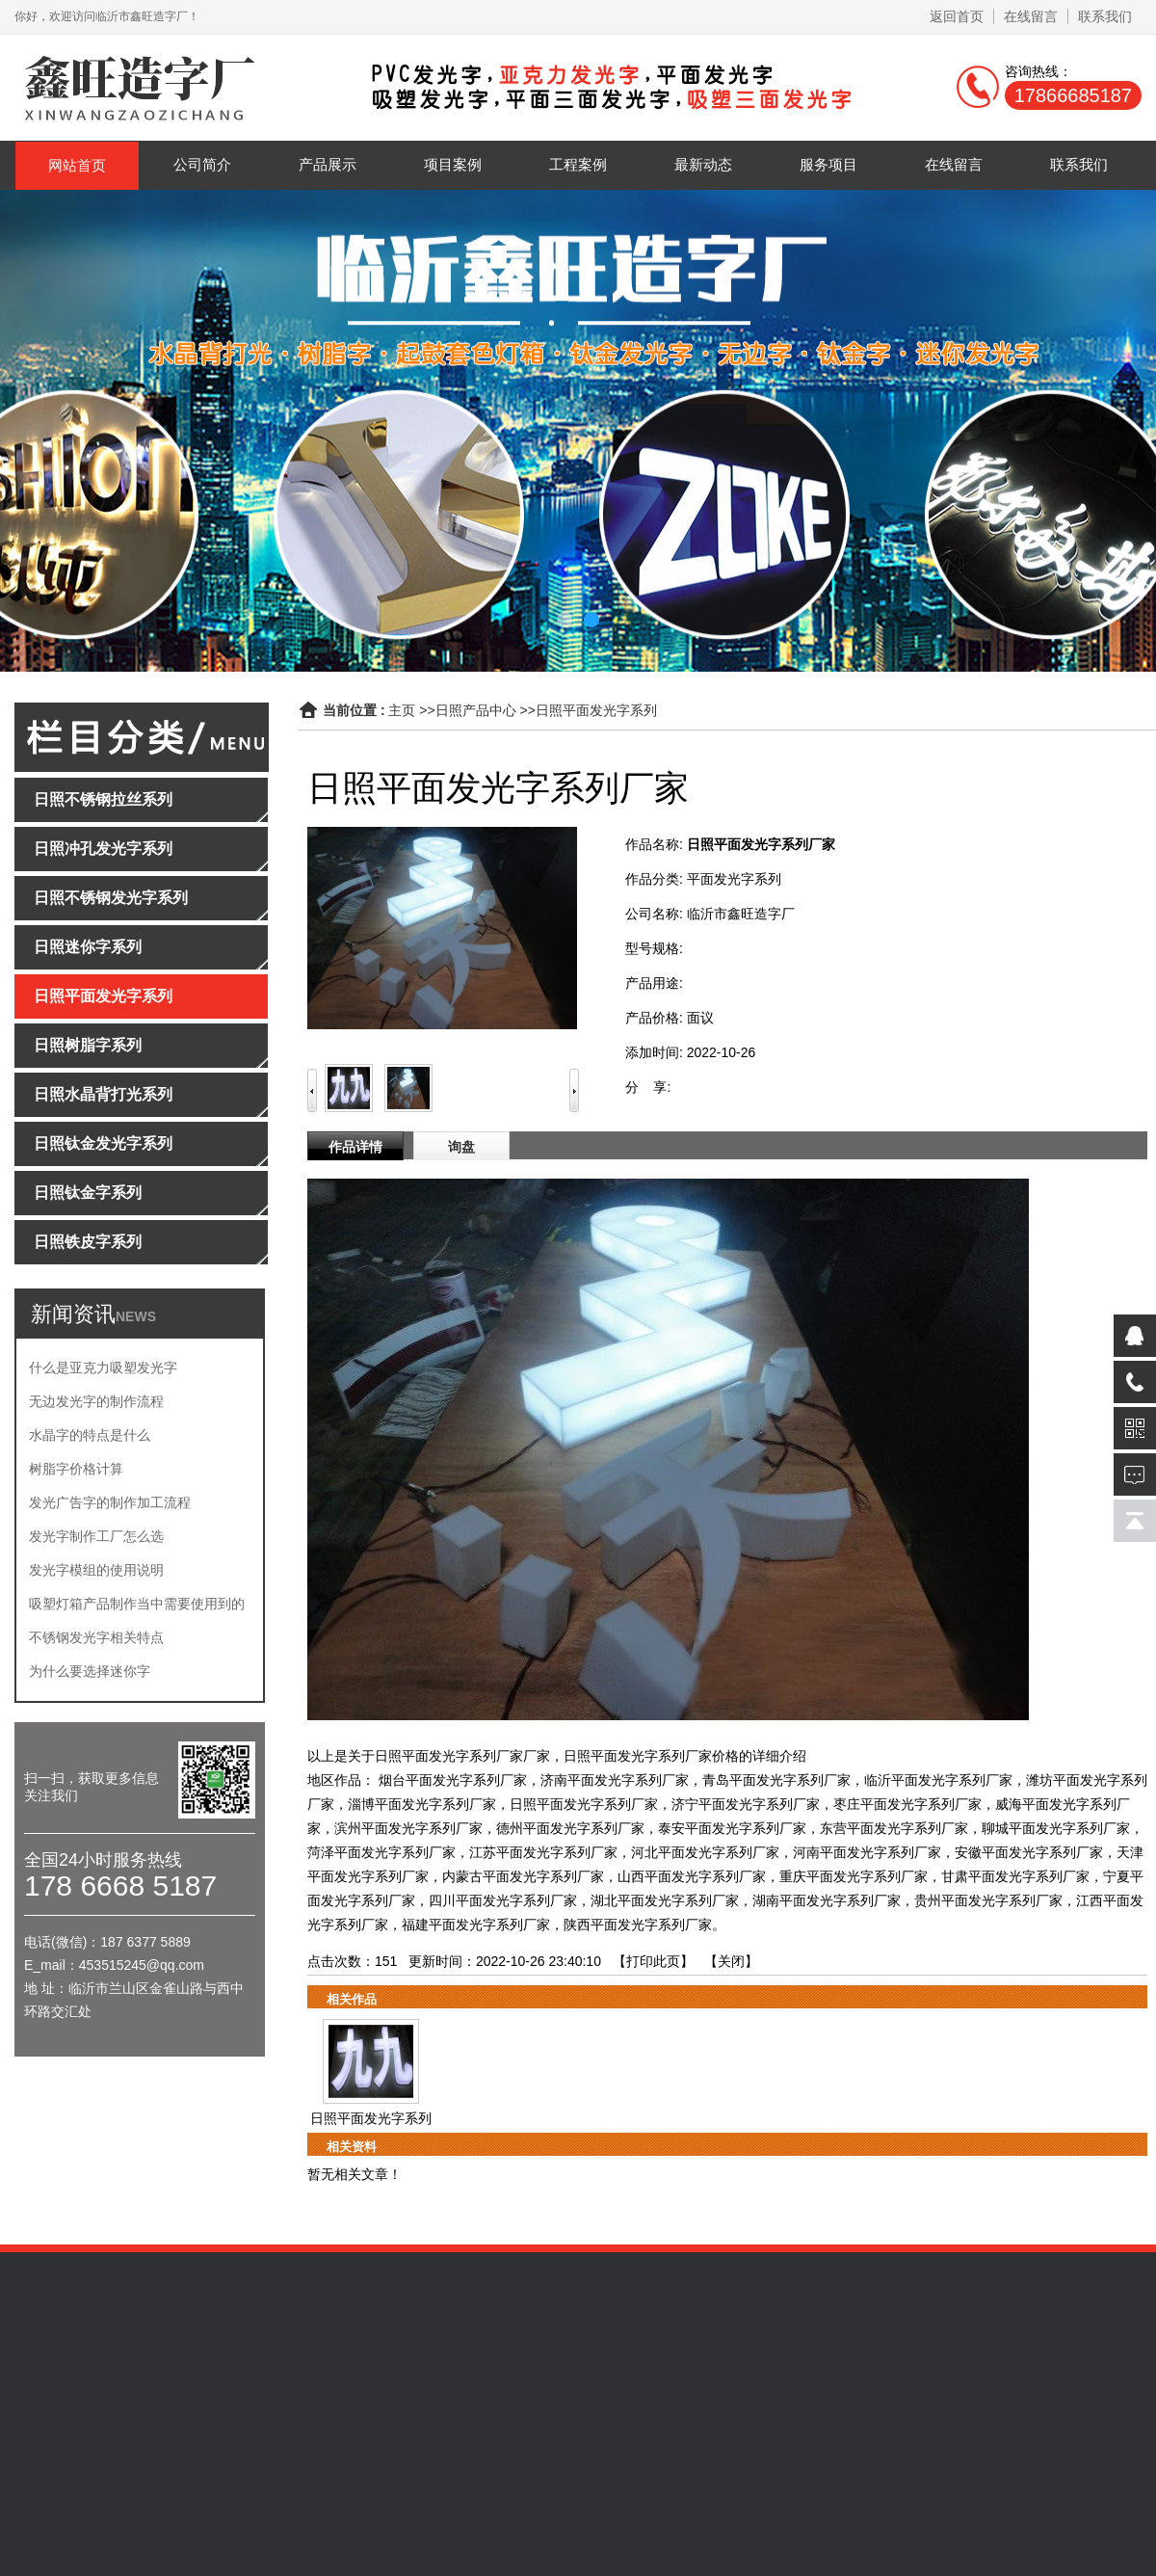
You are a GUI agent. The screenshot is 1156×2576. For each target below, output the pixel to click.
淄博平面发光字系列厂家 (422, 1804)
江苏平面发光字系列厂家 (543, 1852)
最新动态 (703, 164)
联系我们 (1105, 16)
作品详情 (355, 1147)
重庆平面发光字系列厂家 (853, 1876)
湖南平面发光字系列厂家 (826, 1900)
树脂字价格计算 (76, 1468)
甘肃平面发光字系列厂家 (1015, 1876)
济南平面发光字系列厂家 (614, 1780)
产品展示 (327, 164)
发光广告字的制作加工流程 (110, 1502)
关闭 (731, 1961)
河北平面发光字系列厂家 (705, 1852)
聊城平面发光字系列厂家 (1056, 1828)
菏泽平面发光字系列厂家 (381, 1852)
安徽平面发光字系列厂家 (1029, 1852)
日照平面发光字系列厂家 (584, 1804)
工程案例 (578, 164)
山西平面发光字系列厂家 (691, 1876)
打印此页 (653, 1961)
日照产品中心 (475, 710)
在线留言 (1031, 16)
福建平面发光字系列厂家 (476, 1924)
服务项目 (828, 164)
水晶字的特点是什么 (89, 1435)
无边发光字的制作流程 (96, 1401)
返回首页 (957, 16)
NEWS (136, 1316)
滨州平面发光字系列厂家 (408, 1828)
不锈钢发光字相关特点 (96, 1637)
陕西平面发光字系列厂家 (638, 1924)
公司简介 (202, 164)
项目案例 (453, 164)
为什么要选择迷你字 (89, 1671)
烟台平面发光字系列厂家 (453, 1780)
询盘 (461, 1147)
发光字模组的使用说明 (96, 1570)
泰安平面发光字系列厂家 (732, 1828)
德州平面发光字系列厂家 (570, 1828)
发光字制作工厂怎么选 (96, 1536)
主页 (401, 710)
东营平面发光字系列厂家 (894, 1828)
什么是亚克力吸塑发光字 (103, 1367)
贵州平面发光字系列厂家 (988, 1900)
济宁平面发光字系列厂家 (745, 1804)
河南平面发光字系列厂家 (867, 1852)
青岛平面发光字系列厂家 (776, 1780)
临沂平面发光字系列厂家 (938, 1780)
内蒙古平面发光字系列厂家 (523, 1876)
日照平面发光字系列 (596, 710)
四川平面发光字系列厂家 (503, 1900)
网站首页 (77, 165)
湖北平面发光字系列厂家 (665, 1900)
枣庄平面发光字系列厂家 (907, 1804)
